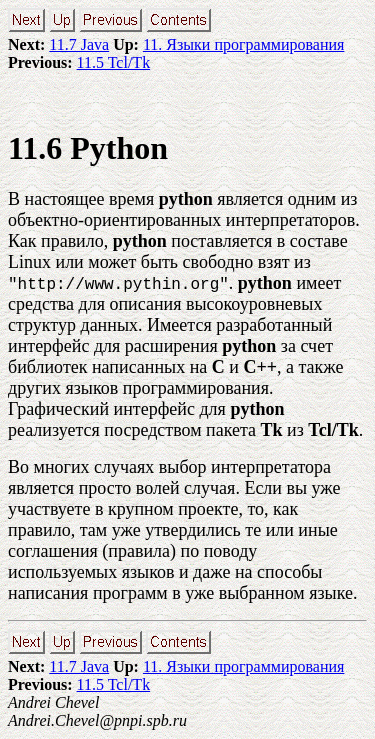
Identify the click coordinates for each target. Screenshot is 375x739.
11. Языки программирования (243, 44)
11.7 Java (79, 44)
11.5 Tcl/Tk (114, 62)
